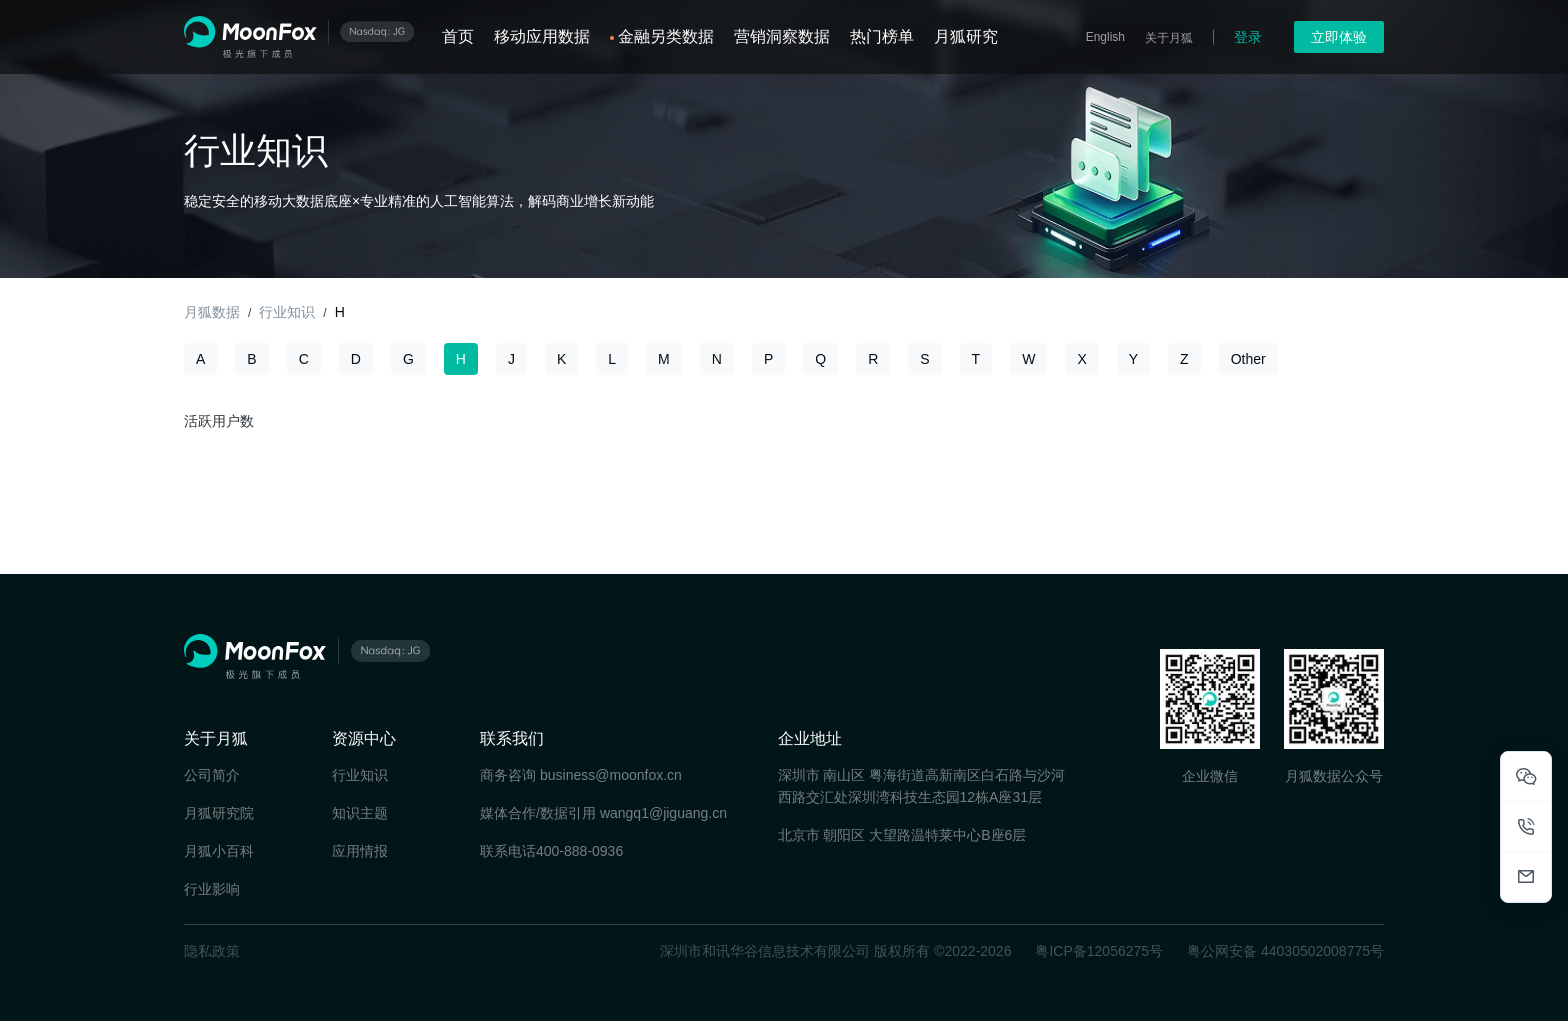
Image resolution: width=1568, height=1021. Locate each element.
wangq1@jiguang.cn (663, 813)
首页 (458, 36)
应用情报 (360, 851)
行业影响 (212, 889)
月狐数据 (212, 312)
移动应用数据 (542, 36)
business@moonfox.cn (611, 775)
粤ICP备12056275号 (1099, 951)
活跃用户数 (219, 421)
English (1105, 37)
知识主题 (360, 813)
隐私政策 (212, 951)
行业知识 (287, 312)
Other (1248, 359)
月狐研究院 (219, 813)
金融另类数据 (666, 36)
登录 (1248, 37)
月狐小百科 (219, 851)
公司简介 (212, 775)
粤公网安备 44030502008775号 (1285, 951)
